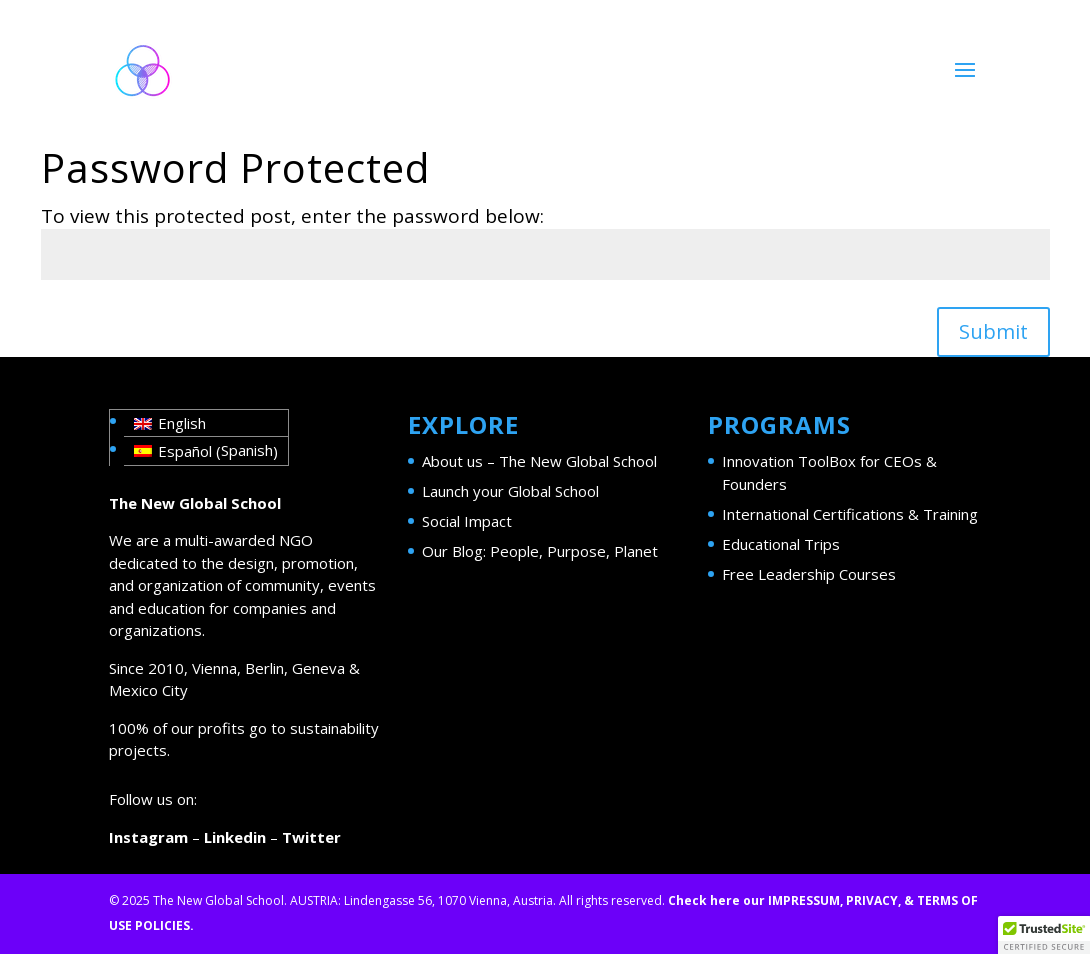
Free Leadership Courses (809, 574)
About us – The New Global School (539, 461)
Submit (993, 331)
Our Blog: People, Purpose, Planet (540, 551)
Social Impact (467, 521)
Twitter (311, 837)
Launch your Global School (510, 491)
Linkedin (235, 837)
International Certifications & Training (850, 514)
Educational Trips (781, 544)
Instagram (148, 837)
